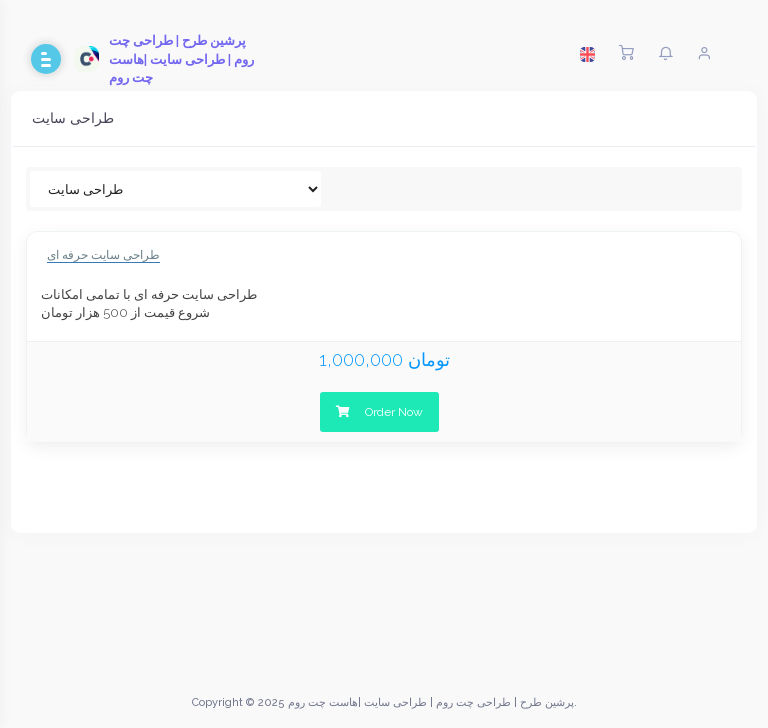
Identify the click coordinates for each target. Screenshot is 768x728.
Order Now (379, 412)
